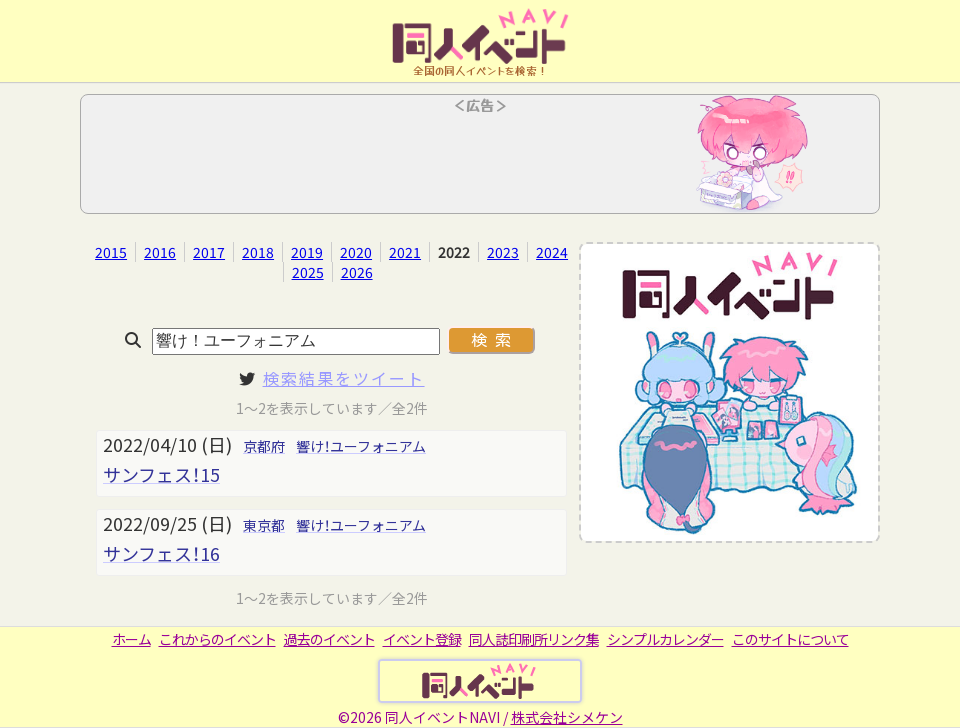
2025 (308, 272)
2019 (307, 252)
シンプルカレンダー (665, 639)
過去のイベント (329, 639)
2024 (552, 252)
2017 (209, 252)
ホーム (131, 639)
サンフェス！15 (161, 474)
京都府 (264, 446)
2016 (160, 252)
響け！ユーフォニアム (361, 446)
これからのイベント (217, 639)
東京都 (264, 525)
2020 (356, 252)
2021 (405, 252)
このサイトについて (790, 639)
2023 (503, 252)
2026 (357, 272)
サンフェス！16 (161, 553)
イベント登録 (422, 639)
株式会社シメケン (567, 717)
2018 (258, 252)
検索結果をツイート (344, 378)
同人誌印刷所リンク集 (534, 639)
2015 (111, 252)
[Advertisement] (480, 160)
